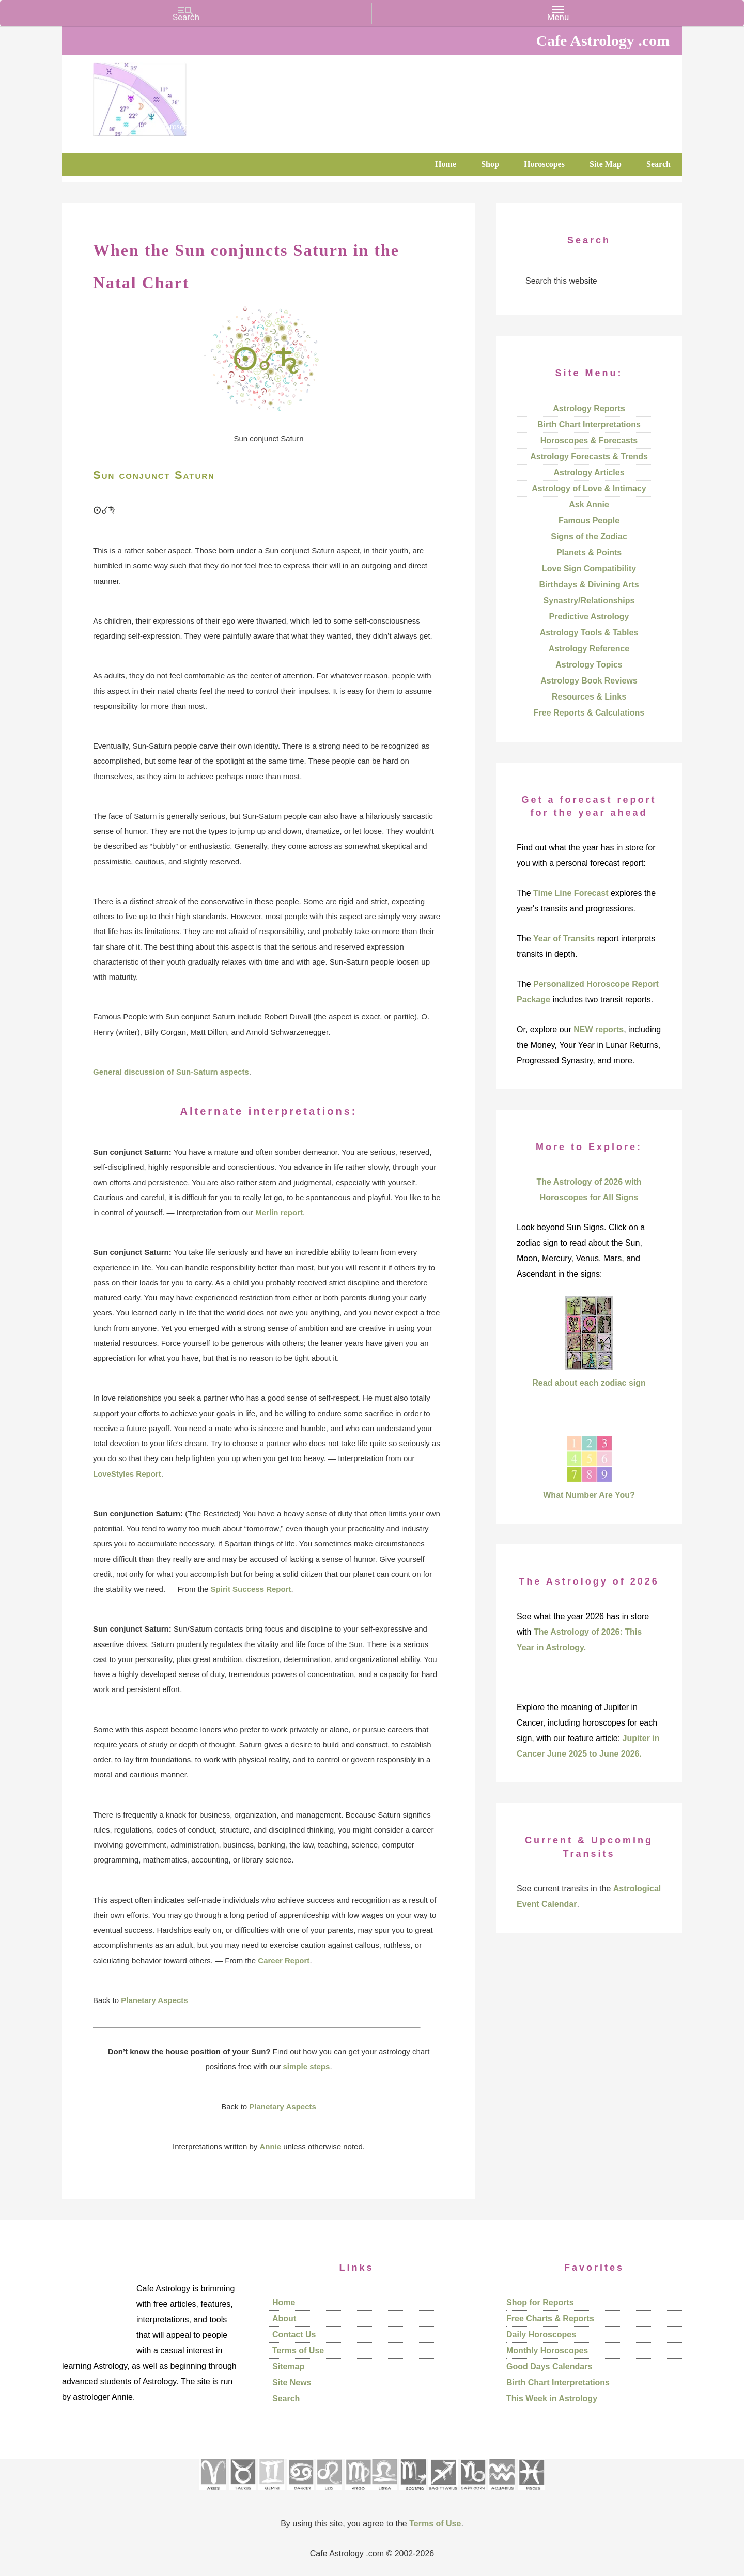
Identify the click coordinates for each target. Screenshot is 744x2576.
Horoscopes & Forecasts (589, 440)
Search (286, 2398)
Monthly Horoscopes (547, 2350)
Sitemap (288, 2366)
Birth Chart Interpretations (589, 424)
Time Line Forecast (571, 893)
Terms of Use (298, 2350)
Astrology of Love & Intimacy (589, 488)
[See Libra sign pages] (384, 2493)
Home (283, 2302)
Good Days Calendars (549, 2366)
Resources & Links (589, 696)
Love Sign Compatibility (589, 568)
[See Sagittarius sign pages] (443, 2493)
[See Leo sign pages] (329, 2493)
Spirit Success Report (251, 1589)
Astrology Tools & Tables (589, 632)
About (284, 2318)
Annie (271, 2146)
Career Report (283, 1960)
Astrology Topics (589, 664)
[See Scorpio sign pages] (412, 2493)
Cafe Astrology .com (170, 95)
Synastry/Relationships (589, 600)
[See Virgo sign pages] (358, 2493)
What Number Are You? (589, 1495)
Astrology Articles (588, 472)
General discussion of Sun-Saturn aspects (171, 1071)
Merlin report (279, 1212)
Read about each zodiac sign (589, 1382)
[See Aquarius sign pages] (501, 2493)
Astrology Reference (589, 648)
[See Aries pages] (212, 2493)
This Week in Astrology (551, 2398)
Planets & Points (589, 552)
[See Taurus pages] (242, 2493)
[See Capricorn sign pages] (473, 2493)
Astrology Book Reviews (589, 680)
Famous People (589, 520)
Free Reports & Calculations (589, 712)
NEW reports (599, 1029)
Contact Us (294, 2334)
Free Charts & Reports (550, 2318)
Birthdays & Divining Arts (589, 584)
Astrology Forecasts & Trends (589, 456)
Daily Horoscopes (541, 2334)
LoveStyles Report (127, 1473)
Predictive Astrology (589, 616)
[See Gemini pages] (271, 2493)
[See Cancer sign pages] (300, 2493)
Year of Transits (564, 938)
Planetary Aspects (154, 2000)
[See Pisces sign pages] (531, 2493)
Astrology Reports (589, 408)
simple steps (306, 2066)
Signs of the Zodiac (589, 536)
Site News (292, 2382)
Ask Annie (589, 504)
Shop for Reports (540, 2302)
